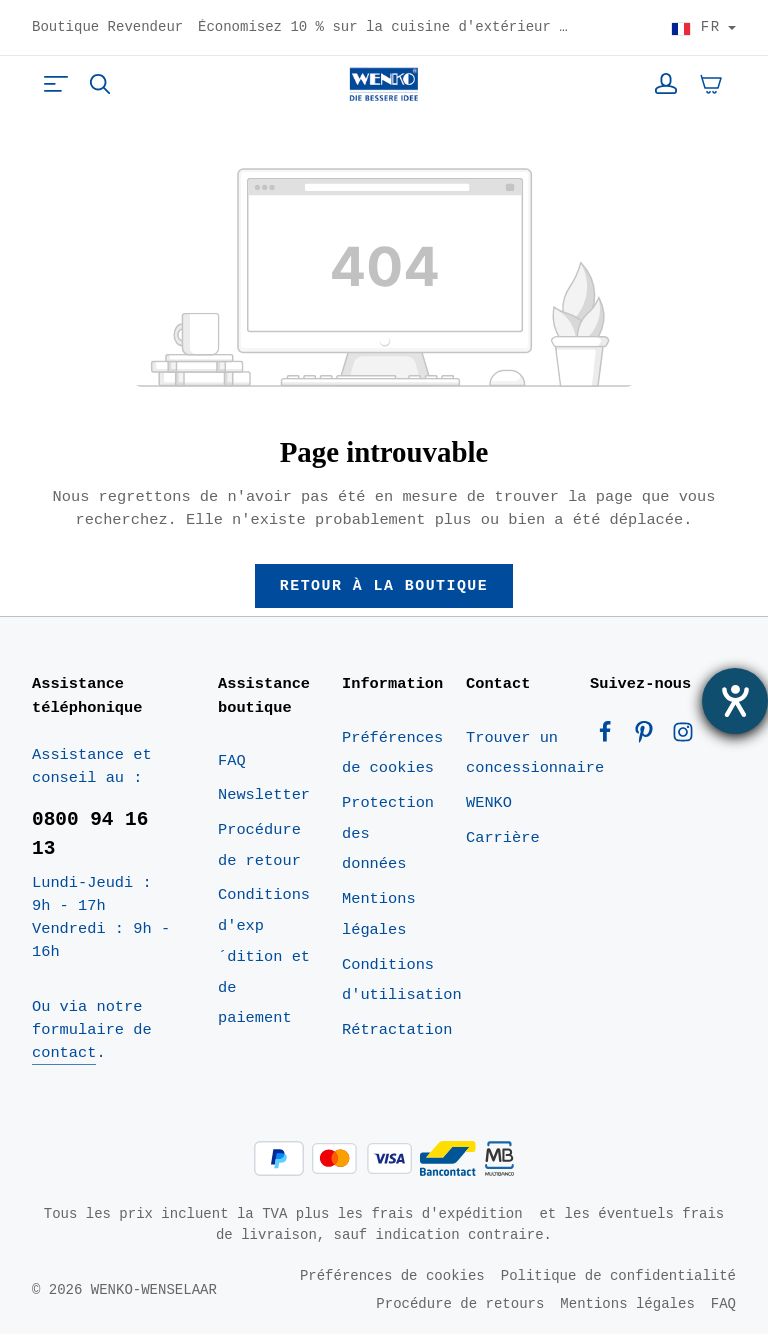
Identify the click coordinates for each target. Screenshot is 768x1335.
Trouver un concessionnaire (535, 753)
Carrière (503, 838)
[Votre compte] (666, 84)
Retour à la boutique (384, 586)
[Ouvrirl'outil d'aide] (735, 701)
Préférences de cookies (392, 753)
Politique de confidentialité (618, 1276)
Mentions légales (379, 915)
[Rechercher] (100, 84)
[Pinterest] (648, 737)
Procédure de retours (460, 1304)
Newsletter (264, 796)
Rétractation (397, 1031)
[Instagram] (683, 737)
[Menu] (56, 84)
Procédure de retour (259, 846)
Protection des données (388, 834)
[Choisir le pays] (703, 28)
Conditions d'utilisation (402, 980)
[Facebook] (609, 737)
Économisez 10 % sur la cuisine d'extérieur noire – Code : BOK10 (384, 28)
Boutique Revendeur (107, 28)
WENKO (489, 804)
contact (64, 1054)
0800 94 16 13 (90, 835)
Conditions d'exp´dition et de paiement (264, 957)
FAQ (232, 761)
